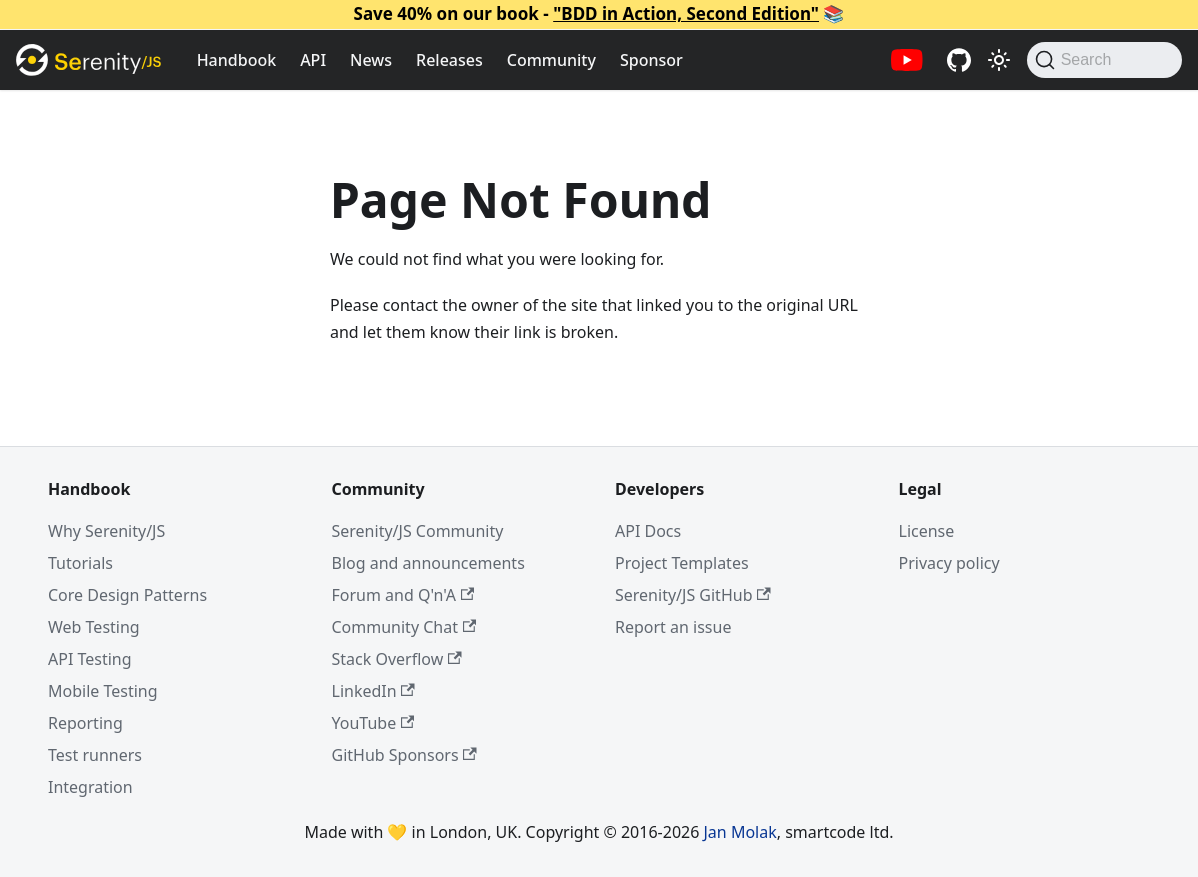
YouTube (373, 723)
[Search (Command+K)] (1104, 60)
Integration (90, 787)
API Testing (90, 659)
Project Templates (682, 563)
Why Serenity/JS (106, 531)
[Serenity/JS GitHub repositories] (959, 60)
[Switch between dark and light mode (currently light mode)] (999, 60)
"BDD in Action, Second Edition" (686, 13)
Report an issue (673, 627)
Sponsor (651, 60)
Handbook (237, 60)
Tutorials (80, 563)
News (371, 60)
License (927, 531)
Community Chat (404, 627)
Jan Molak (740, 832)
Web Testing (94, 627)
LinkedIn (373, 691)
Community (551, 60)
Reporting (85, 723)
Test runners (95, 755)
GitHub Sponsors (404, 755)
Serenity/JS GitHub (693, 595)
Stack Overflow (397, 659)
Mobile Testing (103, 691)
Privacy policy (949, 563)
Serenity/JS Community (418, 531)
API (313, 60)
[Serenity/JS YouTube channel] (907, 60)
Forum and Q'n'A (403, 595)
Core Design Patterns (127, 595)
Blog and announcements (428, 563)
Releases (449, 60)
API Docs (648, 531)
